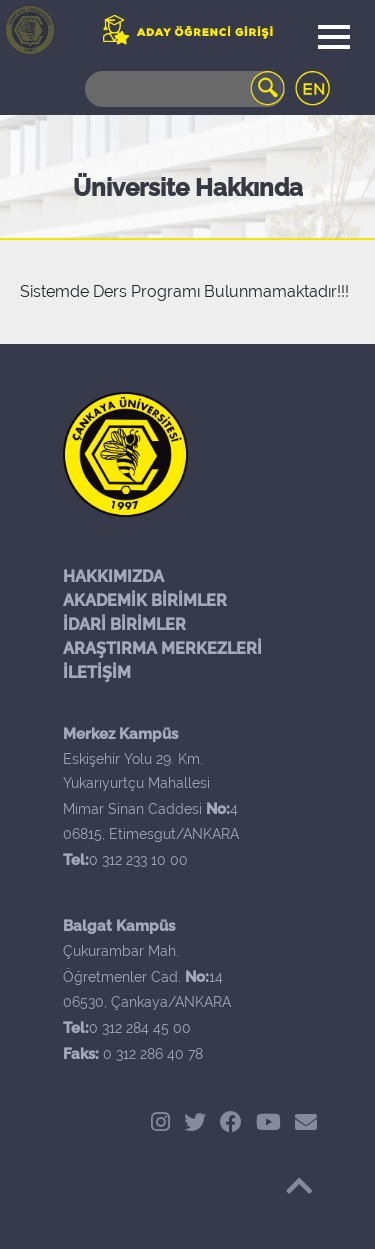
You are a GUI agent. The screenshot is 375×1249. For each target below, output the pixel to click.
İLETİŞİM (97, 672)
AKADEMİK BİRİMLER (145, 600)
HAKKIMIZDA (113, 576)
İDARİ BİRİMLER (124, 624)
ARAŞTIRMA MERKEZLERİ (162, 648)
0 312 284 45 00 (140, 1028)
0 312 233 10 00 (138, 860)
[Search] (185, 89)
